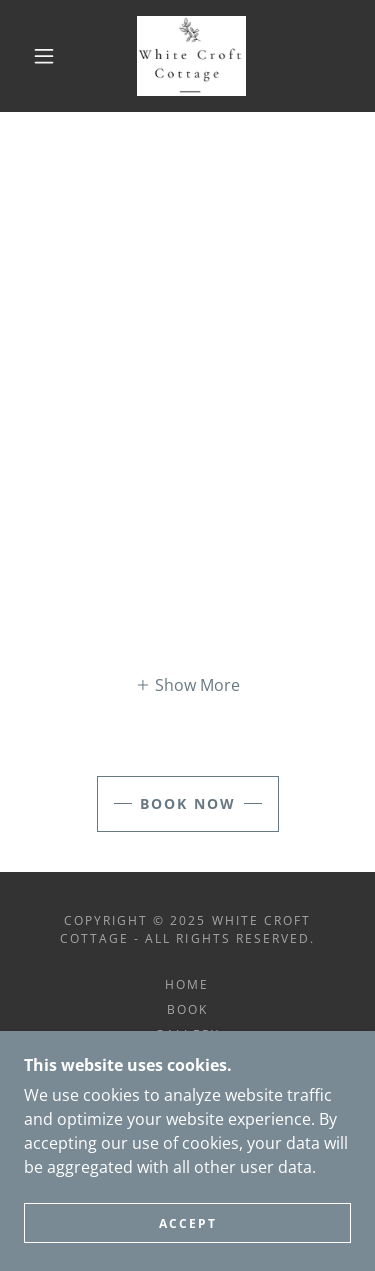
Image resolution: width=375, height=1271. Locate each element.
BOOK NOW (188, 803)
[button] (44, 56)
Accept (188, 1223)
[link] (191, 56)
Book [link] (187, 1009)
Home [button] (187, 984)
